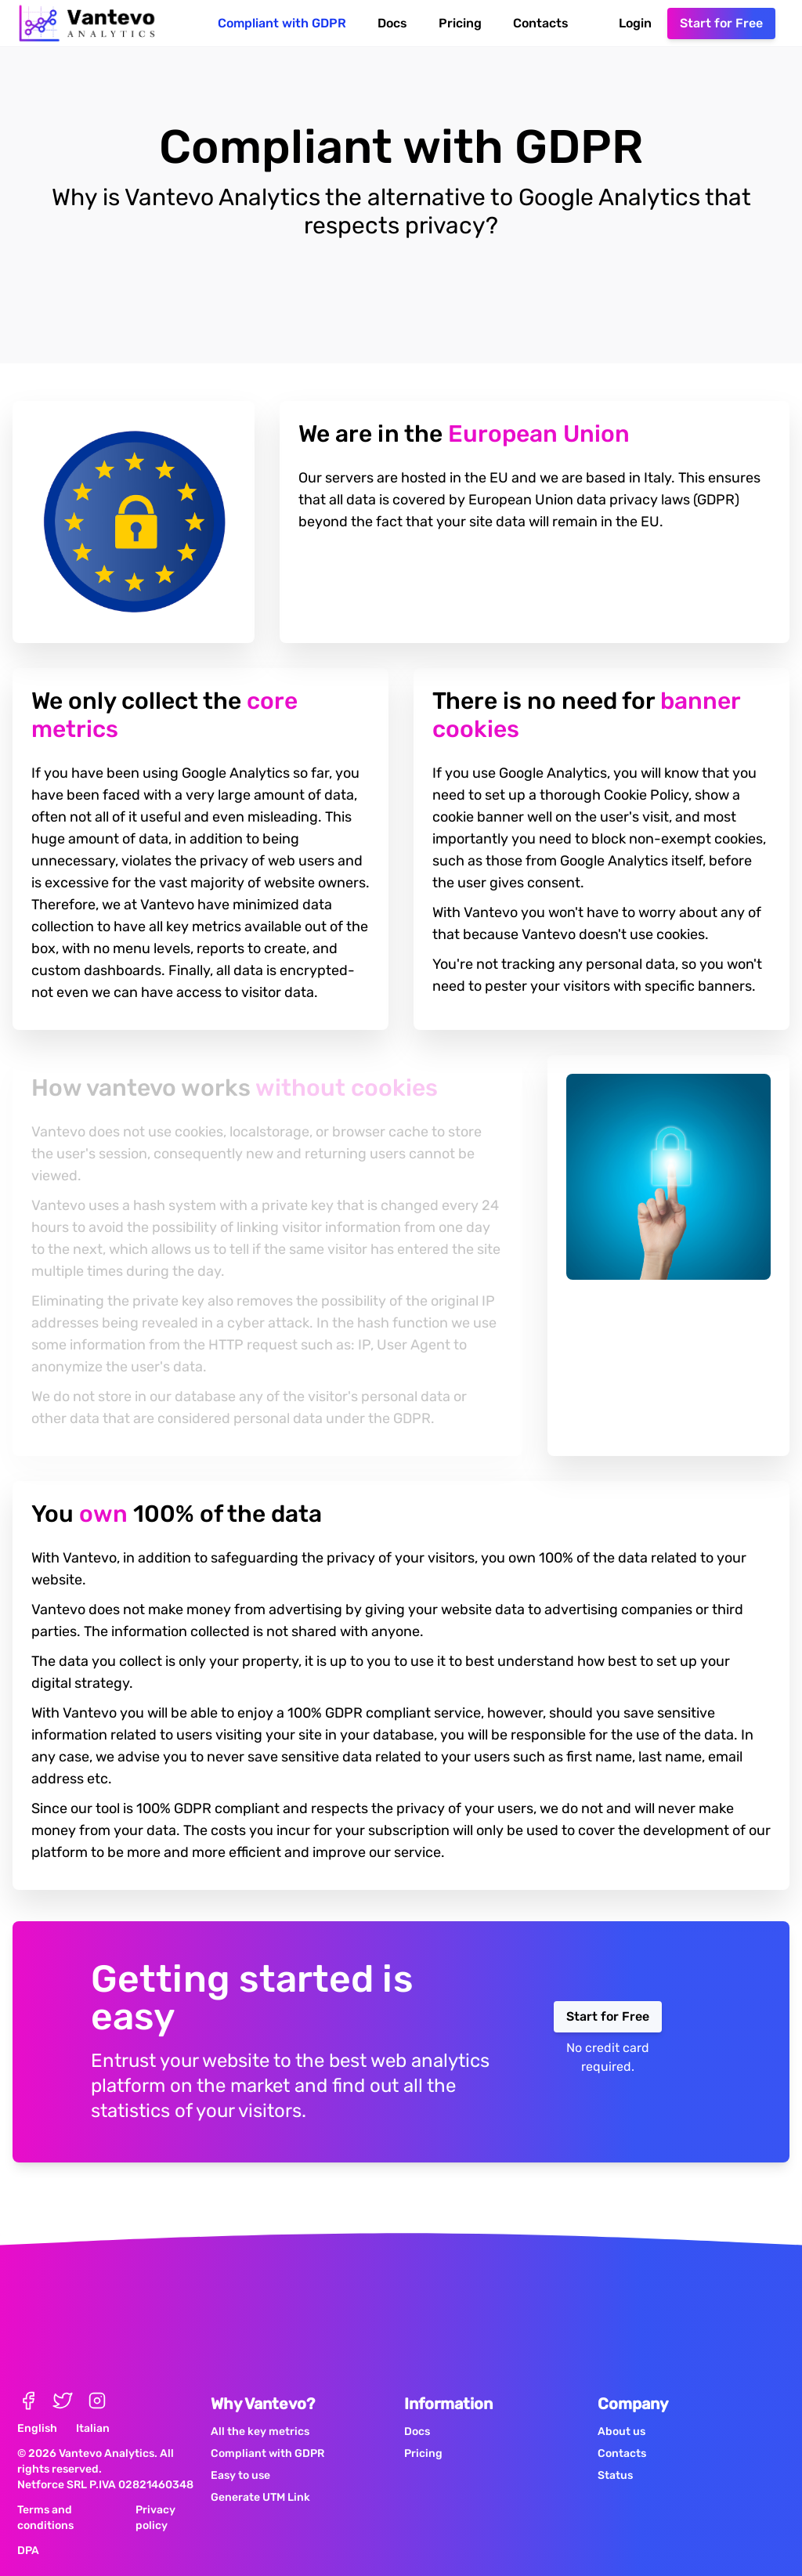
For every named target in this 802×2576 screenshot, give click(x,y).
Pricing (460, 23)
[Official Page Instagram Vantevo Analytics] (97, 2379)
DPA (28, 2528)
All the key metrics (260, 2409)
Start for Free (721, 23)
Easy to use (240, 2453)
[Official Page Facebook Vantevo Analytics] (28, 2379)
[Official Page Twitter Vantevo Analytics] (63, 2379)
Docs (392, 23)
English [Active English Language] (37, 2406)
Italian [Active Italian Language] (93, 2406)
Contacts (541, 23)
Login (635, 23)
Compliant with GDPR (282, 23)
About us (621, 2409)
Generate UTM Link (260, 2475)
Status (615, 2453)
